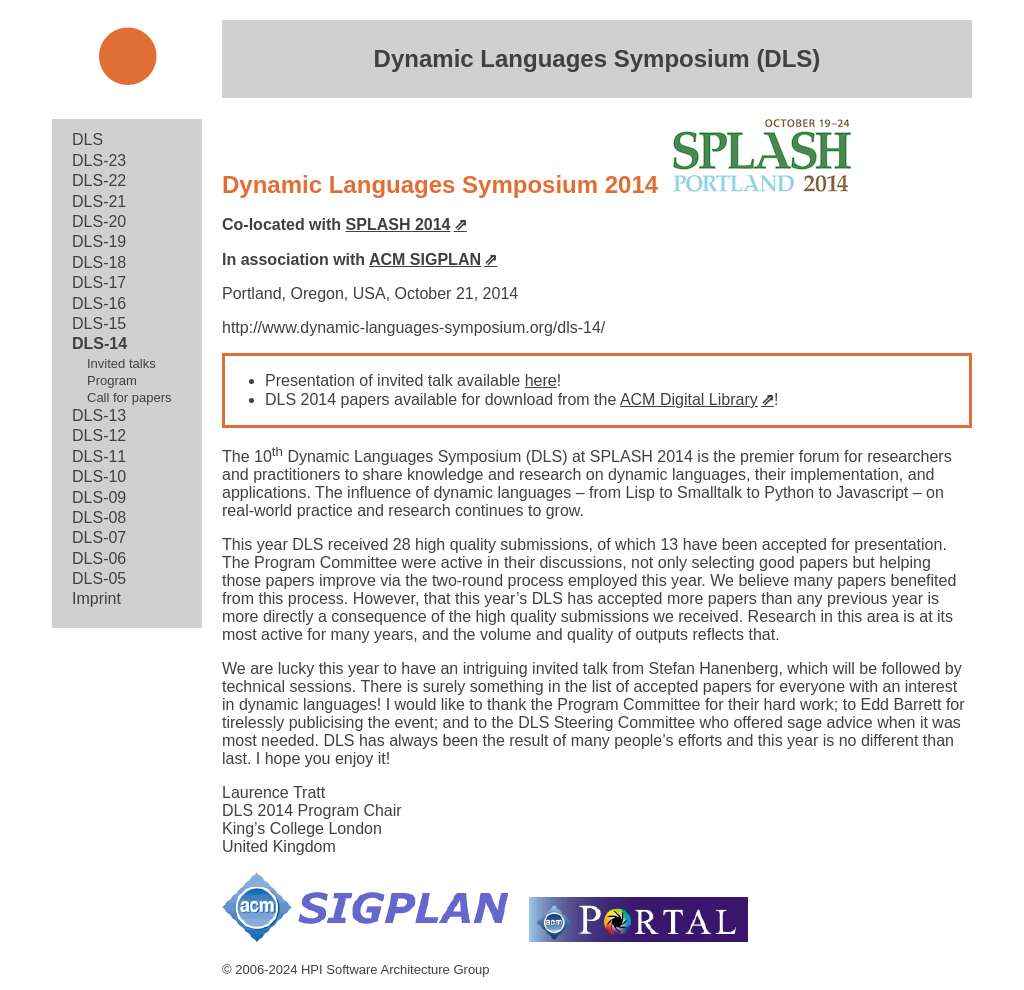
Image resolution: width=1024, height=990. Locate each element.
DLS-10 (99, 476)
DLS (87, 139)
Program (112, 380)
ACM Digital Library (689, 399)
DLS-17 (99, 282)
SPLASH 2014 (398, 224)
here (541, 380)
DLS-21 (99, 201)
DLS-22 (99, 180)
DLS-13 (99, 415)
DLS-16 (99, 303)
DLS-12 (99, 435)
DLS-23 (99, 160)
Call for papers (129, 397)
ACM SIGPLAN (425, 259)
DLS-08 (99, 517)
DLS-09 (99, 497)
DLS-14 (99, 343)
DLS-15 (99, 323)
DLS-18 (99, 262)
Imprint (96, 598)
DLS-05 (99, 578)
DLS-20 (99, 221)
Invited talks (121, 363)
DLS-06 (99, 558)
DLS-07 (99, 537)
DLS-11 (99, 456)
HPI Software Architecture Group (395, 969)
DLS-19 (99, 241)
